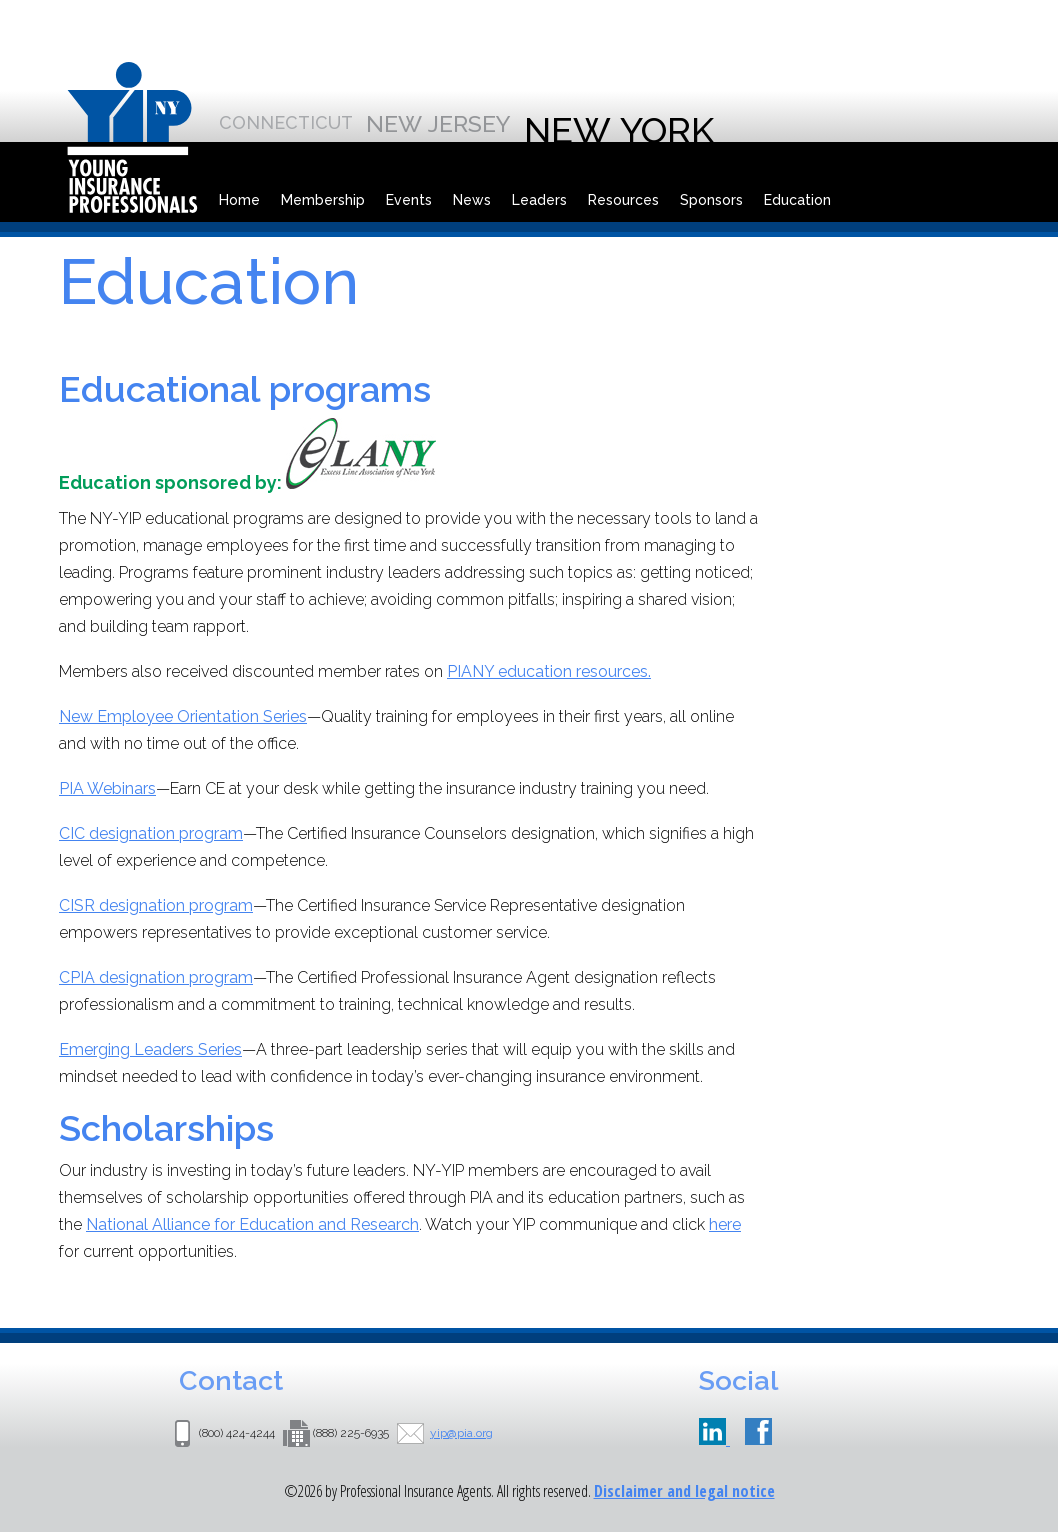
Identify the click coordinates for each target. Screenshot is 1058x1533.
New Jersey (438, 123)
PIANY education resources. (549, 671)
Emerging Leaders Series (150, 1049)
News (472, 200)
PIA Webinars (107, 788)
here (725, 1224)
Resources (623, 200)
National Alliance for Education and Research (252, 1224)
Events (409, 200)
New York (619, 130)
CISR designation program (156, 905)
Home (239, 200)
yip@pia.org (461, 1433)
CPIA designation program (156, 977)
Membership (323, 200)
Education (797, 200)
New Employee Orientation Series (183, 716)
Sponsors (711, 200)
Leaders (539, 200)
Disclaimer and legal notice (684, 1491)
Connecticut (286, 122)
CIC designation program (151, 833)
